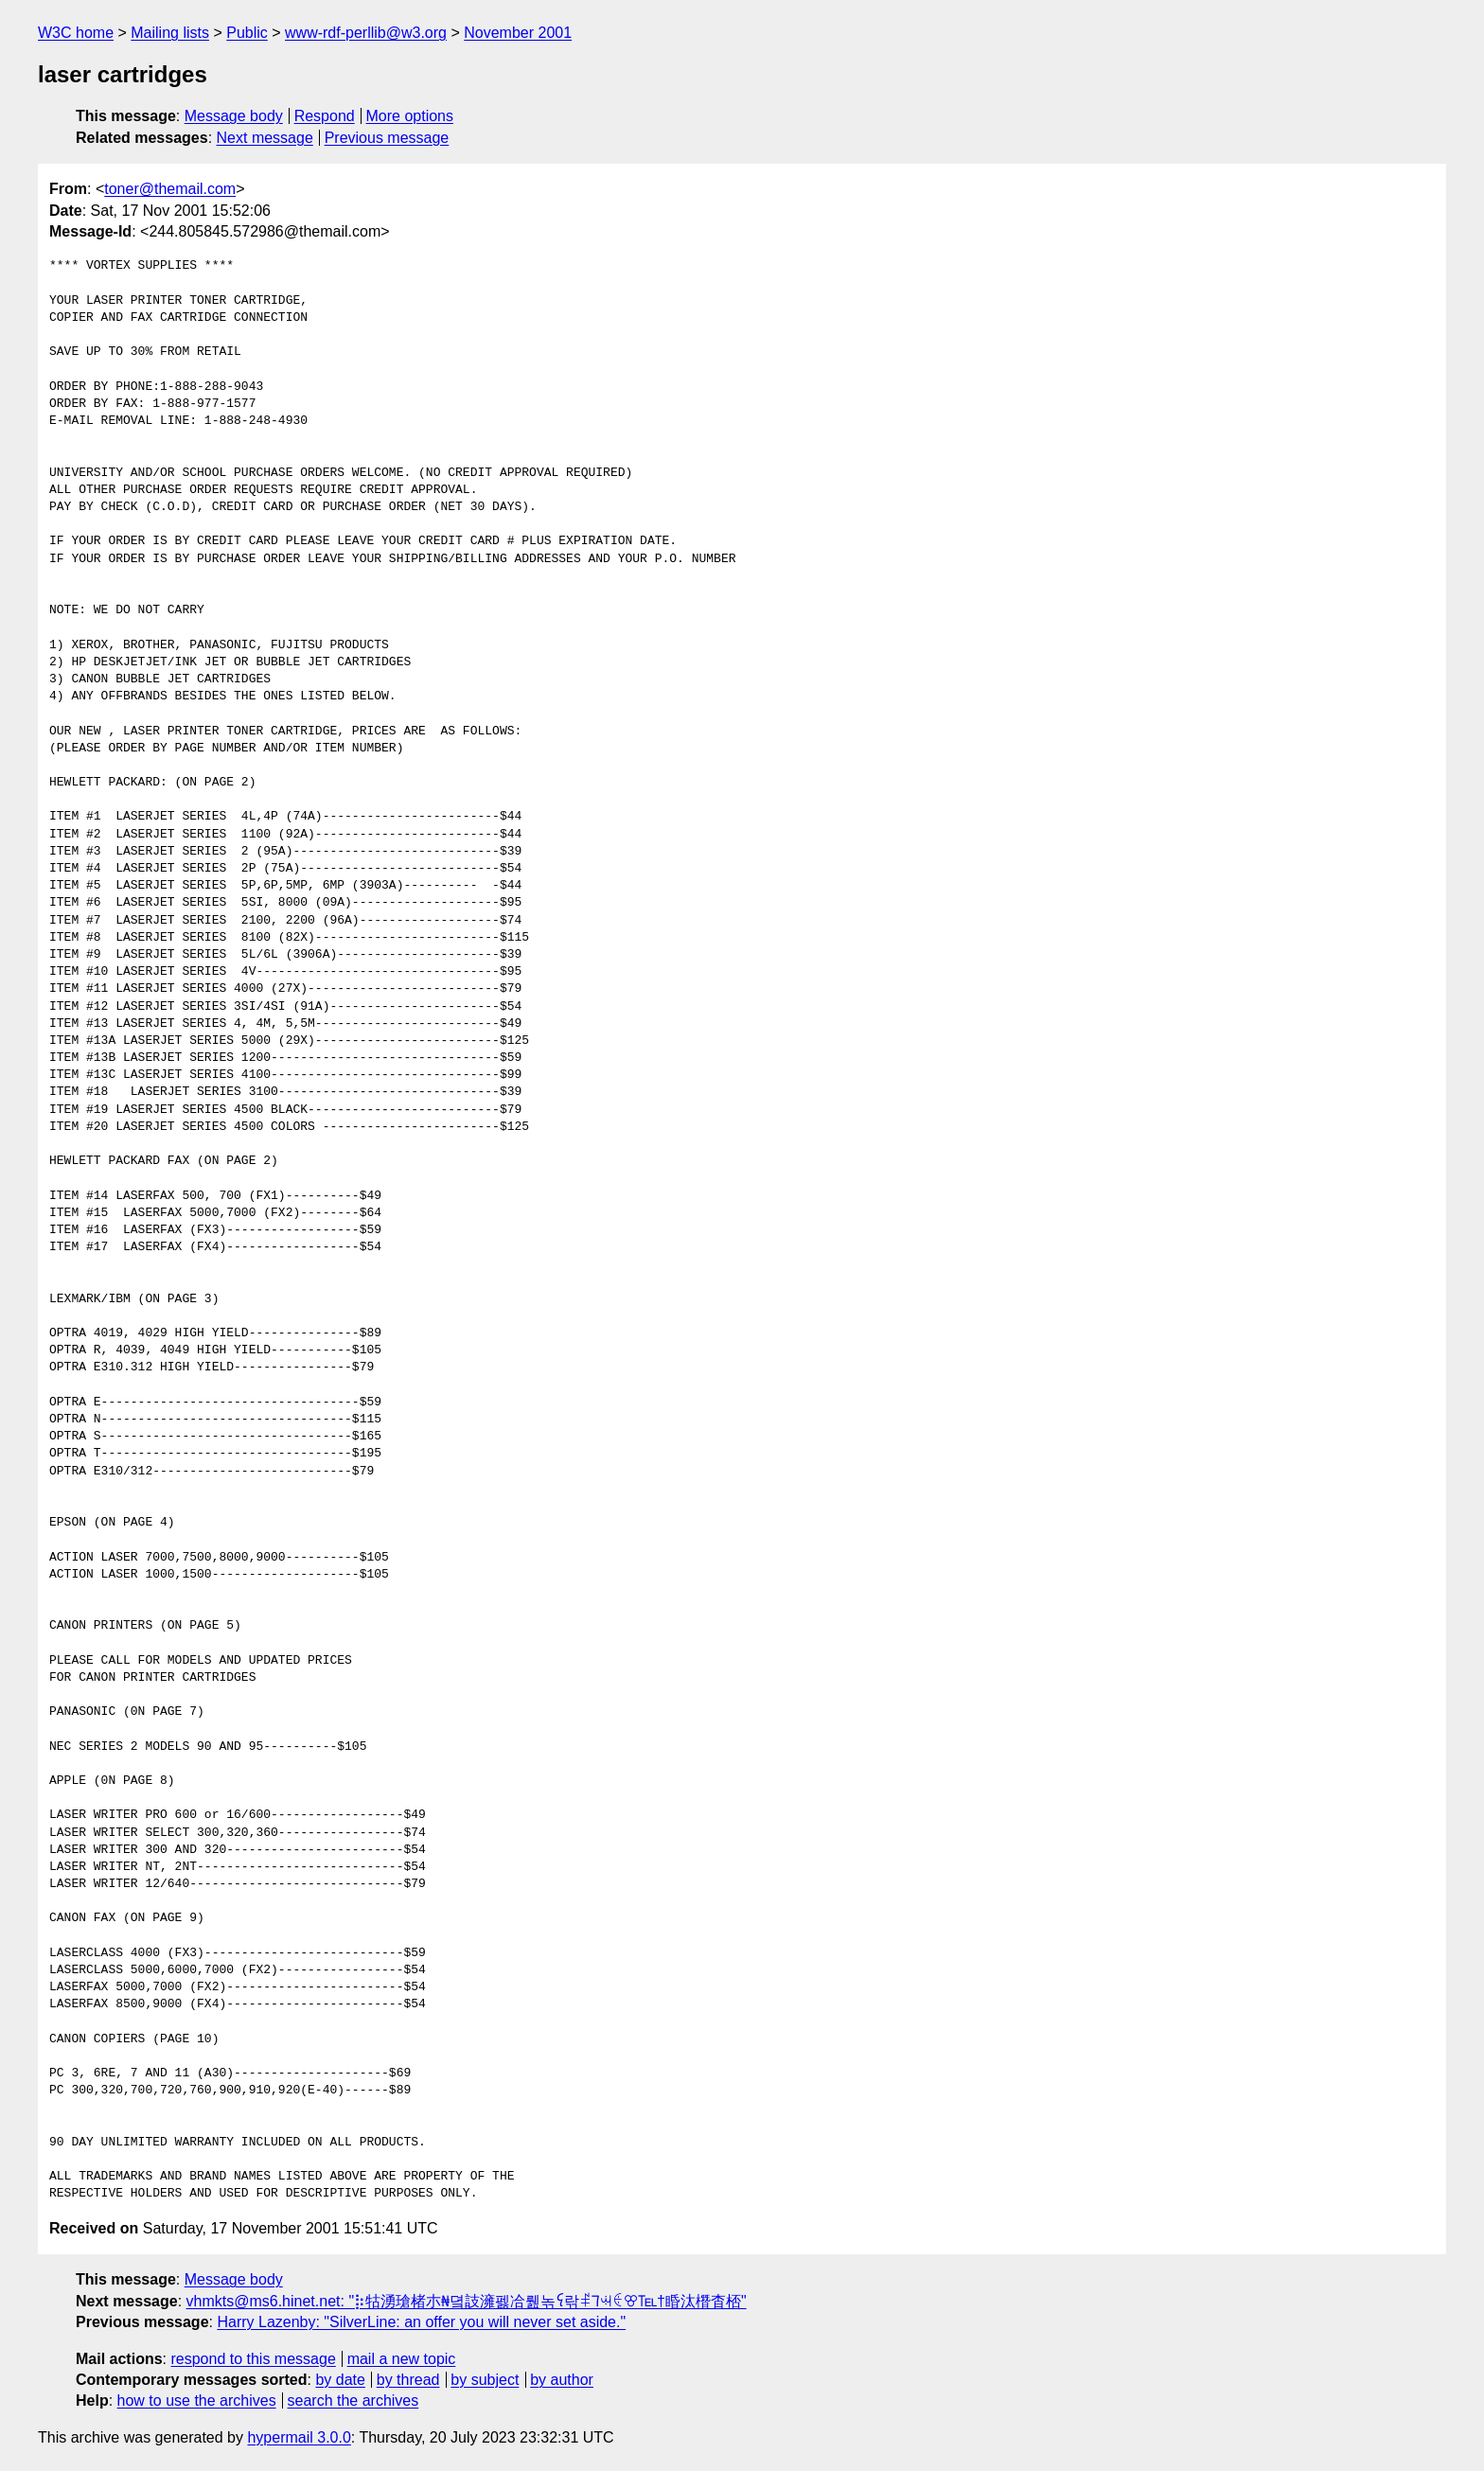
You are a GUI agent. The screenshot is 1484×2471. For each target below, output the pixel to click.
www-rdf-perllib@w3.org (366, 33)
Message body (234, 116)
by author (561, 2380)
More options (410, 116)
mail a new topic (401, 2359)
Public (247, 33)
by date (339, 2380)
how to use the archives (196, 2400)
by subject (484, 2380)
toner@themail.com (170, 189)
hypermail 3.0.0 (298, 2437)
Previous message (387, 138)
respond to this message (252, 2359)
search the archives (353, 2400)
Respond (324, 116)
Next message (265, 138)
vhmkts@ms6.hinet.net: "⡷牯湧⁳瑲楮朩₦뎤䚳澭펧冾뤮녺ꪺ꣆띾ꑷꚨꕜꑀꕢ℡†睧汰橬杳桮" (466, 2301)
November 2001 (518, 33)
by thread (408, 2380)
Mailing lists (170, 33)
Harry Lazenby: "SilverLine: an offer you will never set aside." (421, 2322)
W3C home (76, 33)
